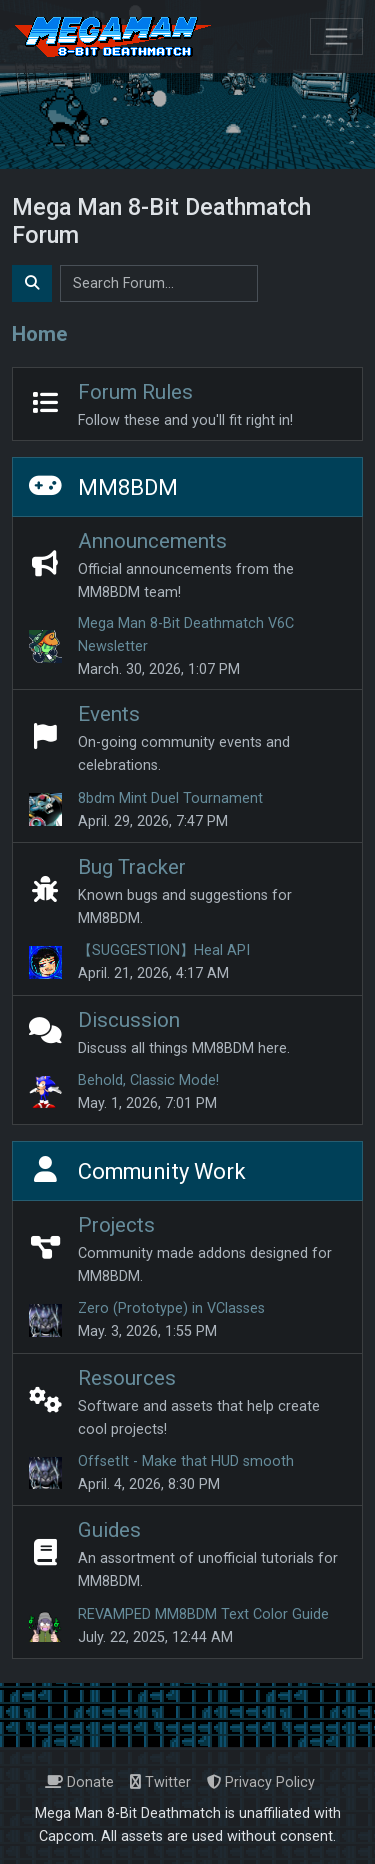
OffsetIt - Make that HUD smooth (186, 1461)
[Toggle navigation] (336, 36)
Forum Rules (135, 392)
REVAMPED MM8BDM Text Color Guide (203, 1614)
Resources (127, 1378)
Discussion (129, 1020)
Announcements (152, 541)
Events (109, 714)
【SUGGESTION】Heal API (164, 950)
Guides (109, 1530)
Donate (79, 1782)
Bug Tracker (132, 867)
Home (39, 334)
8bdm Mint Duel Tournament (170, 798)
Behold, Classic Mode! (148, 1080)
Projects (116, 1225)
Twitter (160, 1782)
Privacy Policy (261, 1782)
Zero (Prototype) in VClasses (171, 1308)
